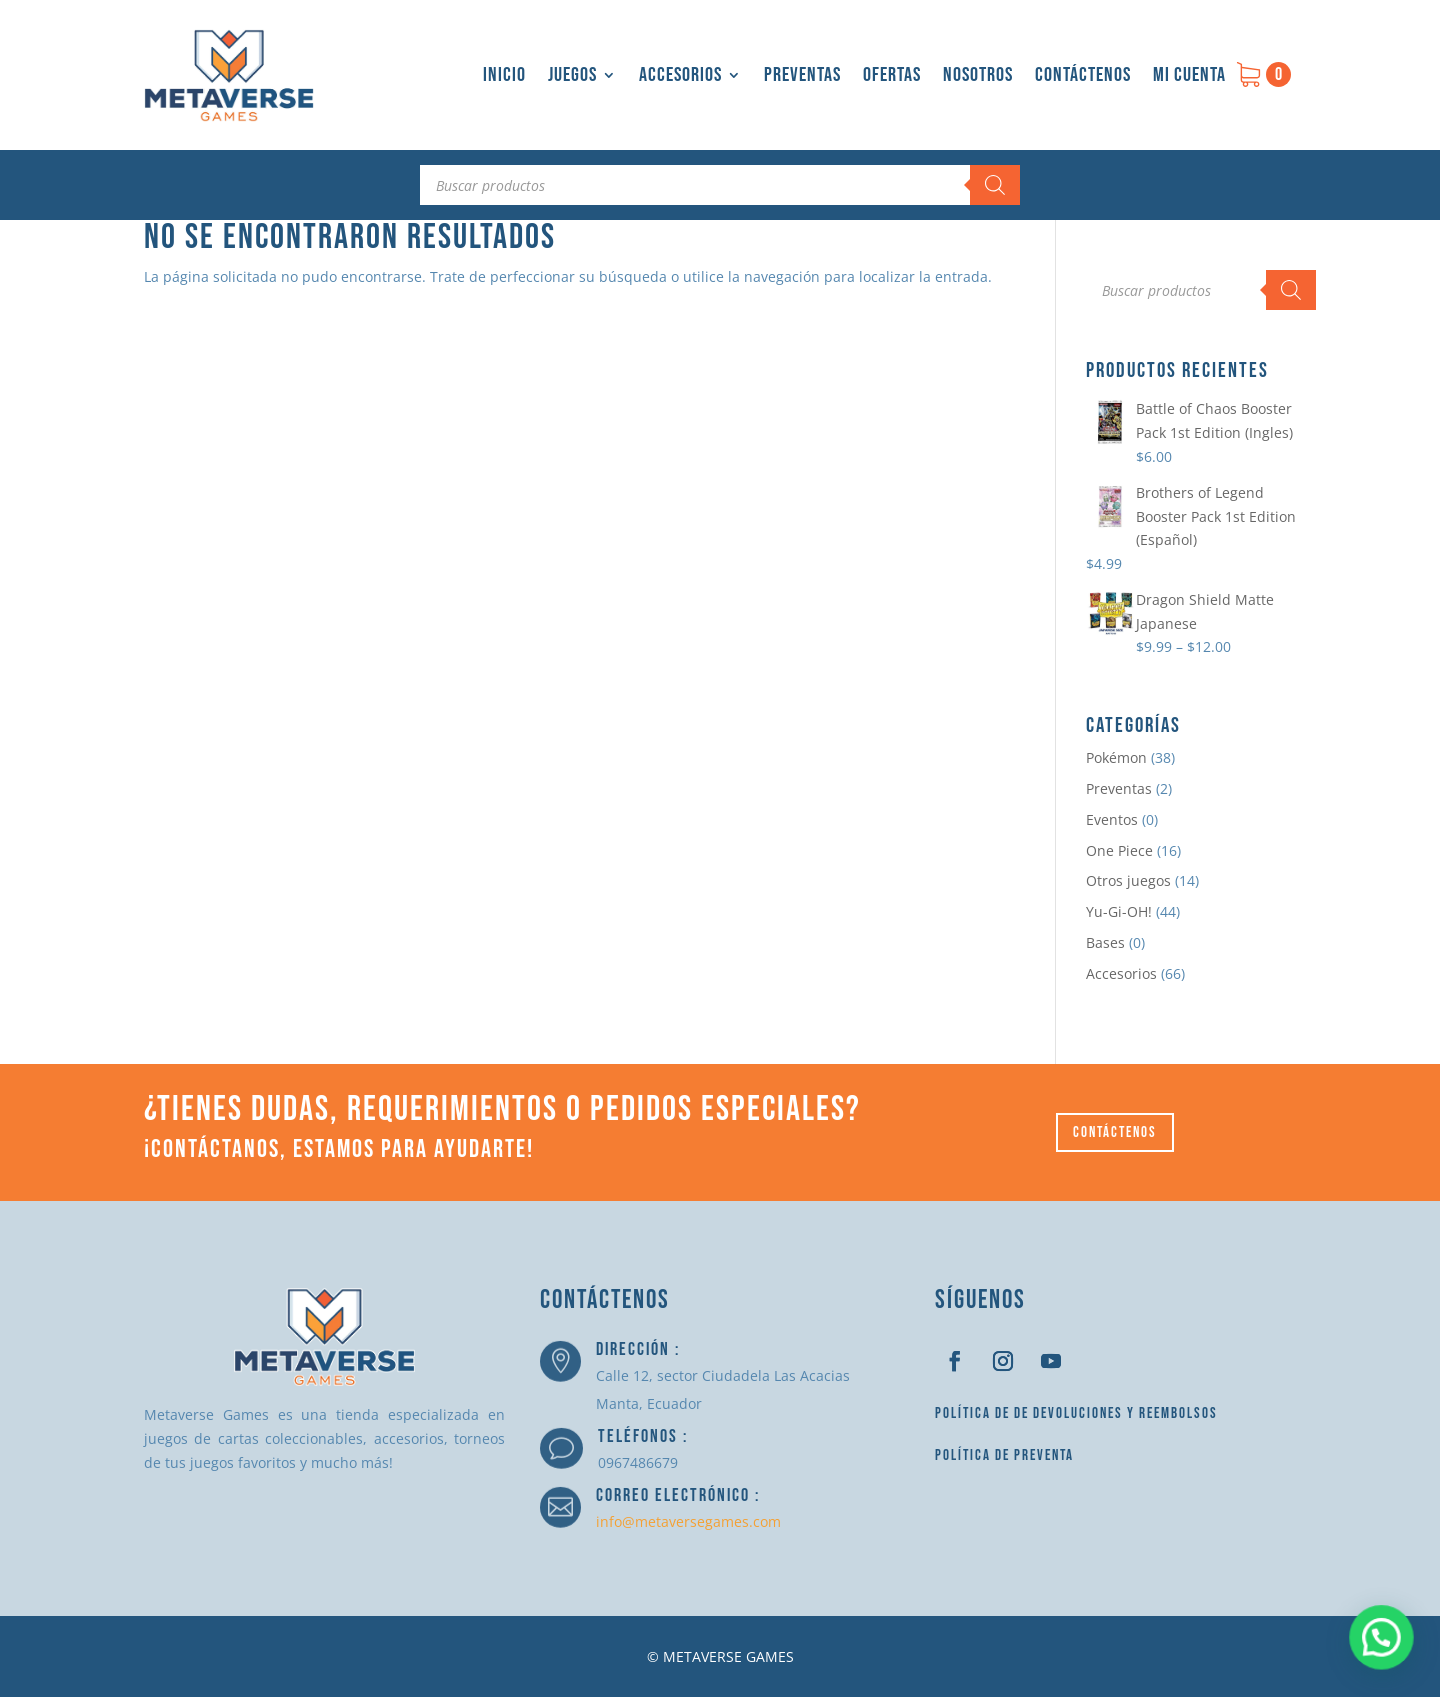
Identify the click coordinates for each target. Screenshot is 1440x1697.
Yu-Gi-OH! (1119, 911)
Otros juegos (1128, 880)
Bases (1105, 942)
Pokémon (1116, 757)
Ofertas (892, 75)
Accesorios (680, 75)
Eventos (1112, 819)
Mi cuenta (1189, 75)
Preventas (802, 75)
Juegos (572, 75)
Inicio (504, 75)
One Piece (1119, 850)
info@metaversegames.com (688, 1521)
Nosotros (978, 75)
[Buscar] (995, 185)
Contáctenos (1083, 75)
